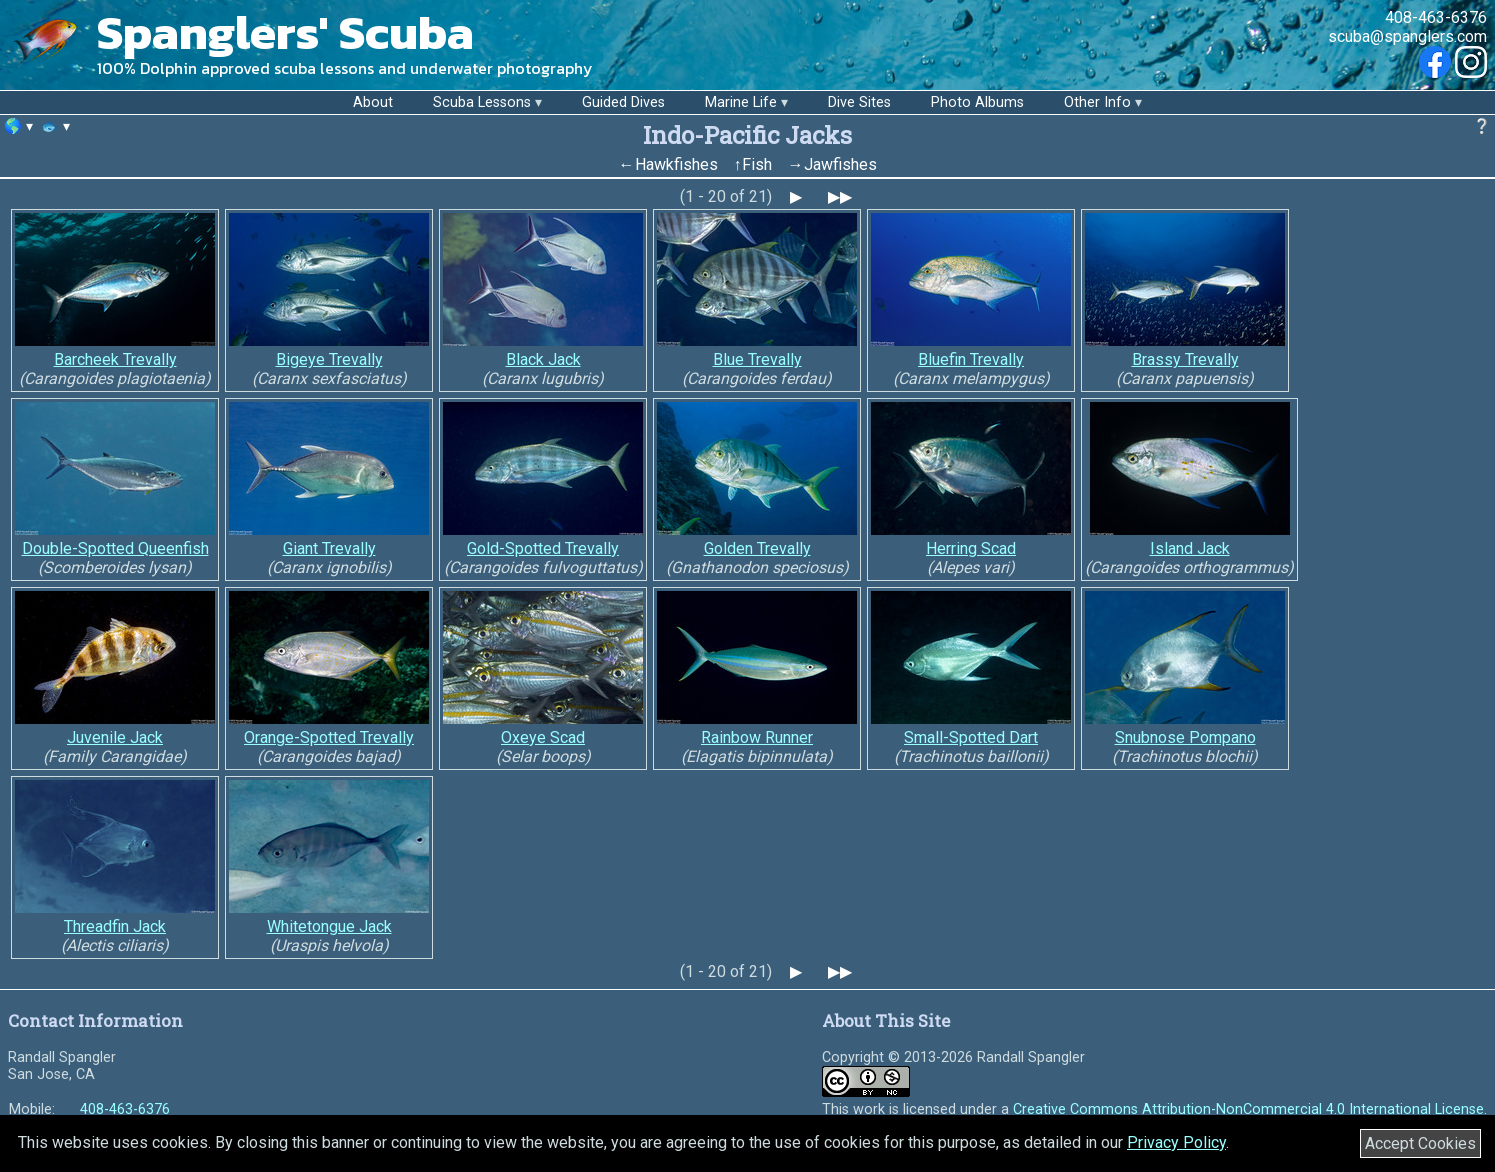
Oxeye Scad (543, 737)
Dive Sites (859, 102)
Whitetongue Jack (329, 926)
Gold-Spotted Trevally (543, 548)
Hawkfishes (676, 164)
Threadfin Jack (115, 926)
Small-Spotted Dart (971, 737)
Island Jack (1190, 548)
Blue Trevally (757, 359)
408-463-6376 (1436, 17)
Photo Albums (977, 102)
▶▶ (840, 196)
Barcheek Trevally (115, 359)
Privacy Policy (1176, 1142)
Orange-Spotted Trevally (329, 737)
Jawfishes (840, 164)
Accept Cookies (1420, 1143)
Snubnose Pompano (1185, 737)
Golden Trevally (757, 548)
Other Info (1097, 102)
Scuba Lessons (482, 102)
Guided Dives (623, 102)
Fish (757, 164)
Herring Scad (971, 548)
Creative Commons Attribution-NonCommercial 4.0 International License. (1250, 1109)
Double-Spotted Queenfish (115, 548)
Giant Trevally (329, 548)
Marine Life (741, 102)
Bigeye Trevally (329, 359)
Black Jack (543, 359)
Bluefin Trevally (971, 359)
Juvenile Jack (115, 737)
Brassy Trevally (1185, 359)
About (373, 102)
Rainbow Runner (757, 737)
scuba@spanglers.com (1407, 36)
